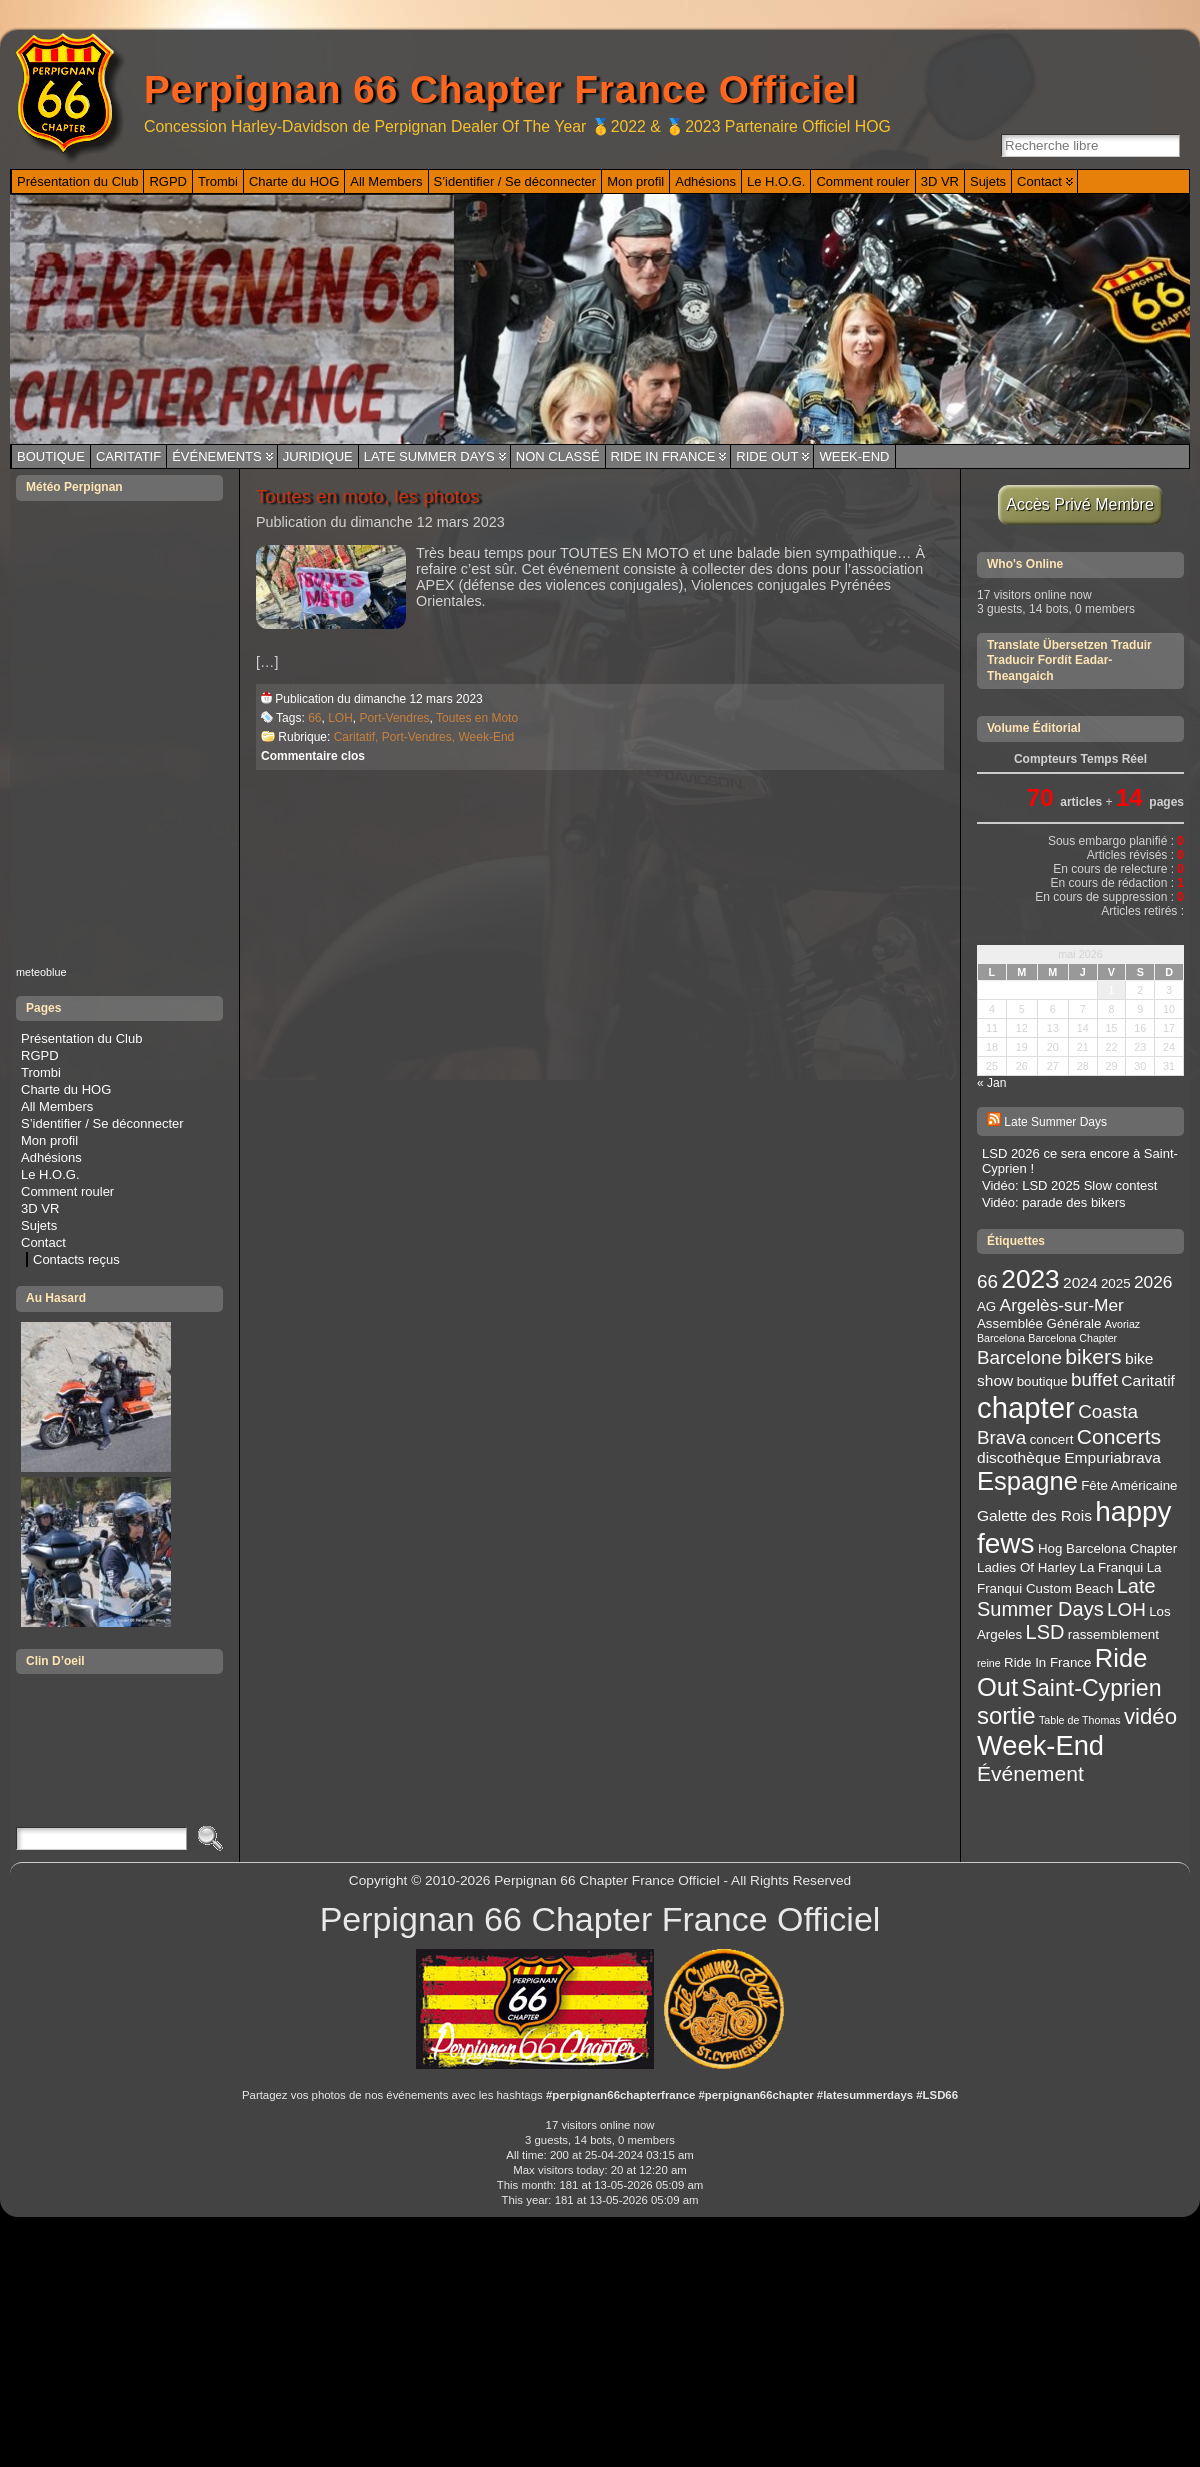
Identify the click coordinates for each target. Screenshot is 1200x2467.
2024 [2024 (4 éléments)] (1080, 1282)
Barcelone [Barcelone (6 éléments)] (1019, 1357)
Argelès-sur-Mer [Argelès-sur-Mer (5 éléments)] (1062, 1305)
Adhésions (51, 1157)
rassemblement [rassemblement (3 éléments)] (1113, 1634)
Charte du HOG (66, 1089)
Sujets (39, 1225)
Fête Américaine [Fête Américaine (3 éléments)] (1129, 1485)
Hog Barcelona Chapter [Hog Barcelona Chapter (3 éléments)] (1107, 1548)
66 (314, 718)
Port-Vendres (395, 718)
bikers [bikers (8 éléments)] (1093, 1356)
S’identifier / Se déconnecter (102, 1123)
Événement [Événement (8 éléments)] (1030, 1773)
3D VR (40, 1208)
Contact (43, 1242)
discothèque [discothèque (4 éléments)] (1019, 1457)
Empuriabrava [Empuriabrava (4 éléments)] (1112, 1457)
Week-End (854, 456)
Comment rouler (67, 1191)
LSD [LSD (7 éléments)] (1045, 1632)
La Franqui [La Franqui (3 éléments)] (1112, 1567)
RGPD (40, 1055)
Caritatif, (358, 737)
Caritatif (128, 456)
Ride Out (767, 456)
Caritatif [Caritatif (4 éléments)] (1148, 1380)
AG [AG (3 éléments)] (986, 1306)
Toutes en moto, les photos (368, 496)
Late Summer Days (429, 456)
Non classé (558, 456)
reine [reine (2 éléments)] (989, 1663)
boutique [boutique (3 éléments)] (1042, 1381)
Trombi (41, 1072)
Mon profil (49, 1140)
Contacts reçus (76, 1259)
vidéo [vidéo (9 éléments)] (1150, 1716)
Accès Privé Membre (1080, 504)
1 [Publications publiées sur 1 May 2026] (1111, 990)
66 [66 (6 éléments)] (987, 1281)
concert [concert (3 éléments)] (1052, 1439)
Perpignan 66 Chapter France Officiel (500, 89)
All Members (57, 1106)
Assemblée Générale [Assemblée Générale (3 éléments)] (1039, 1323)
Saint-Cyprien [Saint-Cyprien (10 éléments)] (1092, 1688)
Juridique (318, 456)
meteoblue (41, 972)
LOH (340, 718)
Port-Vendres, (420, 737)
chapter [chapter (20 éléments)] (1026, 1407)
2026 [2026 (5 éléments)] (1153, 1282)
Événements (217, 456)
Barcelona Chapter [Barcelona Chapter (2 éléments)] (1072, 1338)
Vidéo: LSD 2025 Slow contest (1069, 1185)
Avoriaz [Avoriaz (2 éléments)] (1122, 1324)
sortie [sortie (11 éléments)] (1006, 1715)
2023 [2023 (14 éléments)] (1030, 1279)
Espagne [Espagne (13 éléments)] (1027, 1481)
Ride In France (663, 456)
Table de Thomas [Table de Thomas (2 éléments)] (1080, 1720)
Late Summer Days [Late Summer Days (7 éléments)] (1066, 1597)
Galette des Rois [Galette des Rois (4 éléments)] (1034, 1515)
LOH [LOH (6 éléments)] (1126, 1609)
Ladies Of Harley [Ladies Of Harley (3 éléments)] (1026, 1567)
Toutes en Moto (477, 718)
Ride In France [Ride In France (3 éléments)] (1047, 1662)
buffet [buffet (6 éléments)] (1094, 1379)
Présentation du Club (81, 1038)
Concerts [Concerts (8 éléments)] (1119, 1436)
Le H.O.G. (50, 1174)
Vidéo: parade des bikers (1054, 1202)
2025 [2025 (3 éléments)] (1116, 1283)
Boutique (51, 456)
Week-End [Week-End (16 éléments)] (1040, 1745)
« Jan (991, 1083)
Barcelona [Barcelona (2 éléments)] (1001, 1338)
